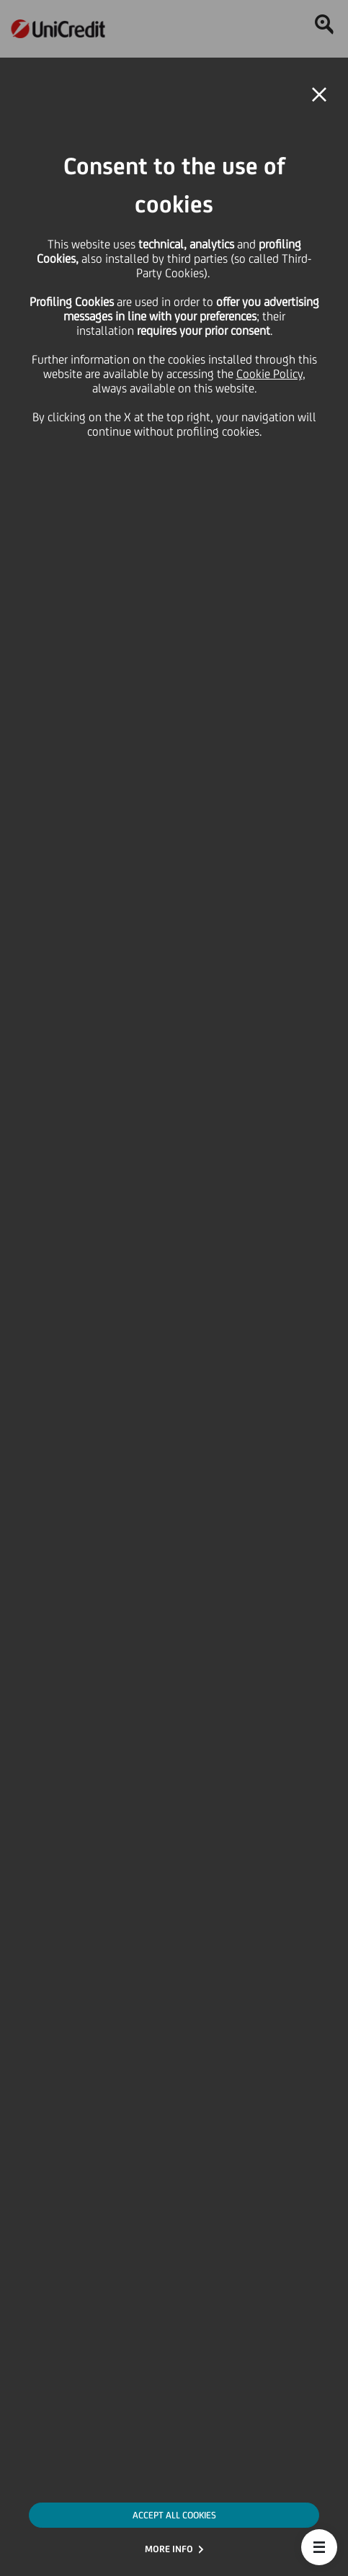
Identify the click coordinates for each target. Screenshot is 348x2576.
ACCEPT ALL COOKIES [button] (174, 2515)
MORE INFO (169, 2549)
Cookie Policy (269, 374)
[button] (319, 2547)
